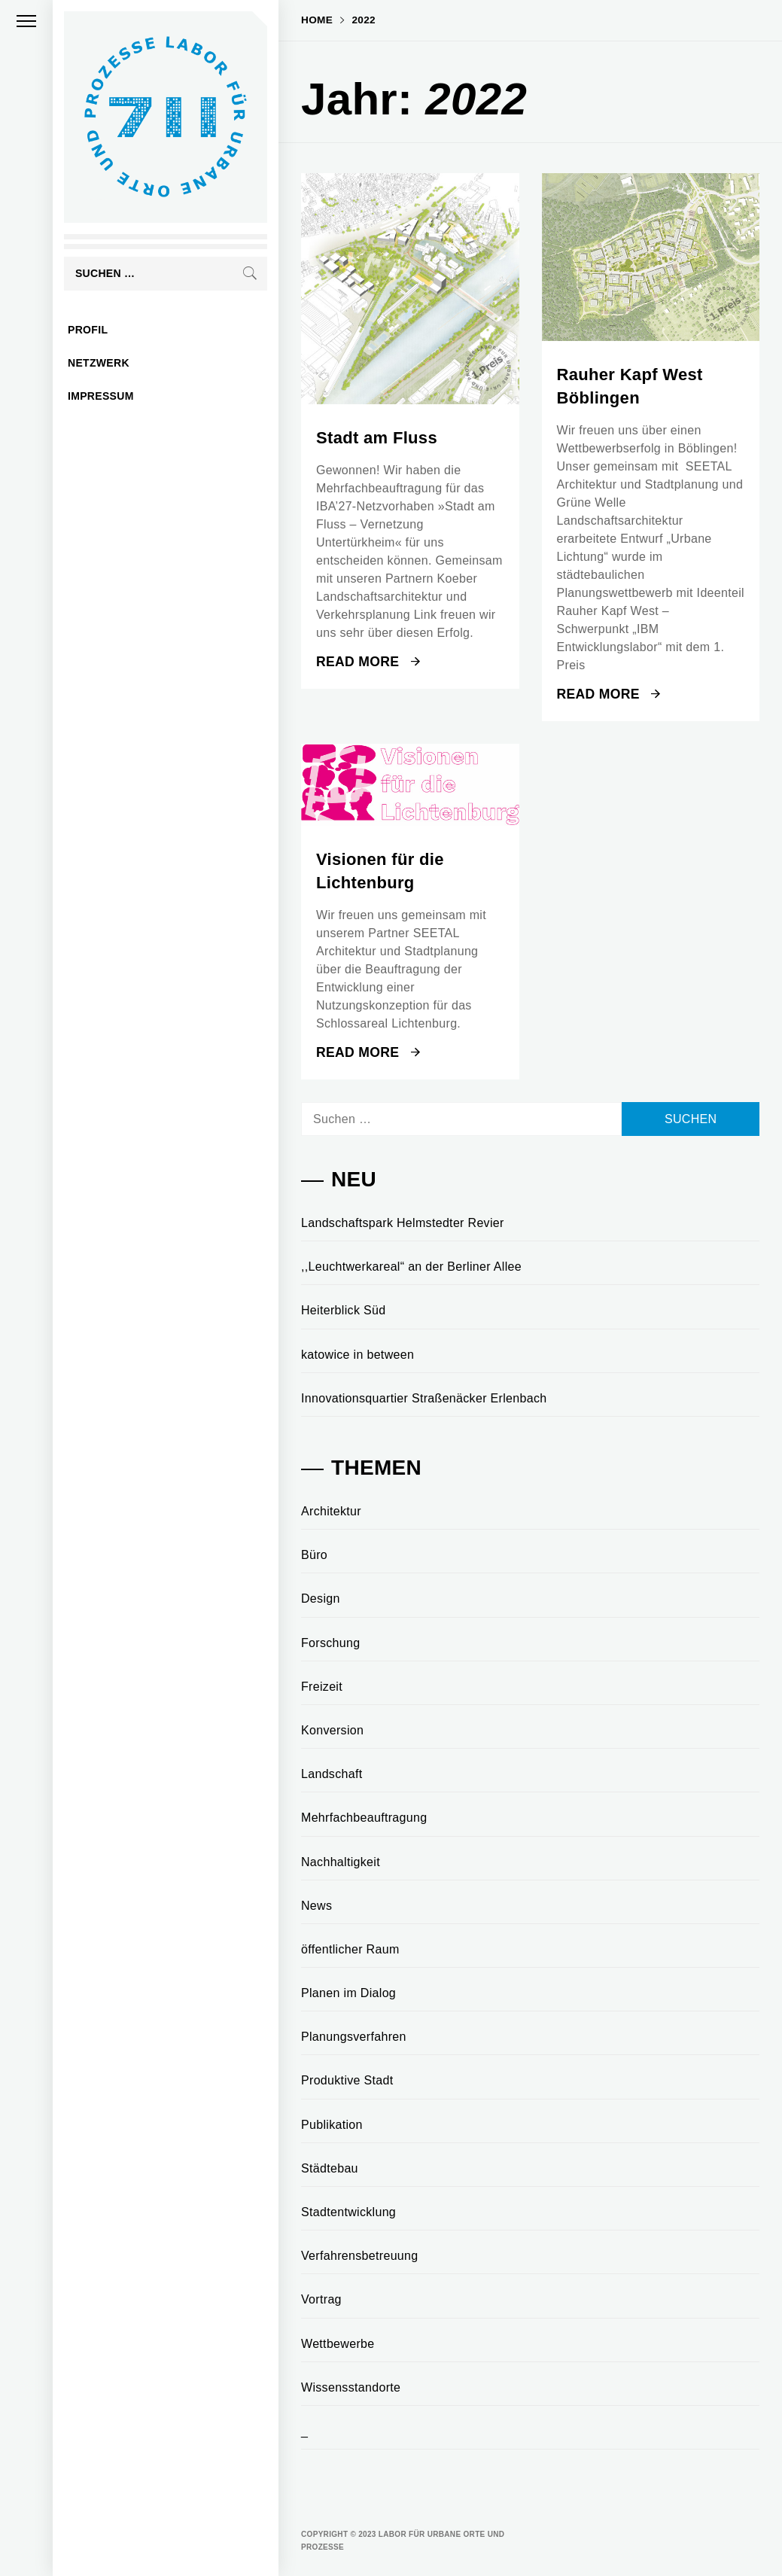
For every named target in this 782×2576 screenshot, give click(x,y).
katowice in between (357, 1354)
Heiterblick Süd (343, 1310)
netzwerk (98, 363)
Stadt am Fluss (376, 437)
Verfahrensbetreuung (359, 2255)
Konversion (332, 1730)
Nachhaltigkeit (340, 1862)
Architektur (331, 1511)
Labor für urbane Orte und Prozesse (95, 199)
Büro (314, 1554)
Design (320, 1598)
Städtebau (329, 2168)
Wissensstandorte (350, 2387)
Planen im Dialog (348, 1993)
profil (88, 330)
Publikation (332, 2124)
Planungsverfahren (353, 2036)
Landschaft (331, 1774)
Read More (368, 662)
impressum (101, 396)
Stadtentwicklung (348, 2212)
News (316, 1905)
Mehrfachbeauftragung (364, 1817)
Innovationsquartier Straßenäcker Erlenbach (424, 1398)
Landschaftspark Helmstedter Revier (402, 1222)
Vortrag (321, 2299)
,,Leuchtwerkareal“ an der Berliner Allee (411, 1266)
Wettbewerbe (338, 2343)
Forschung (330, 1643)
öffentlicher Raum (350, 1949)
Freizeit (321, 1686)
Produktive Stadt (347, 2080)
